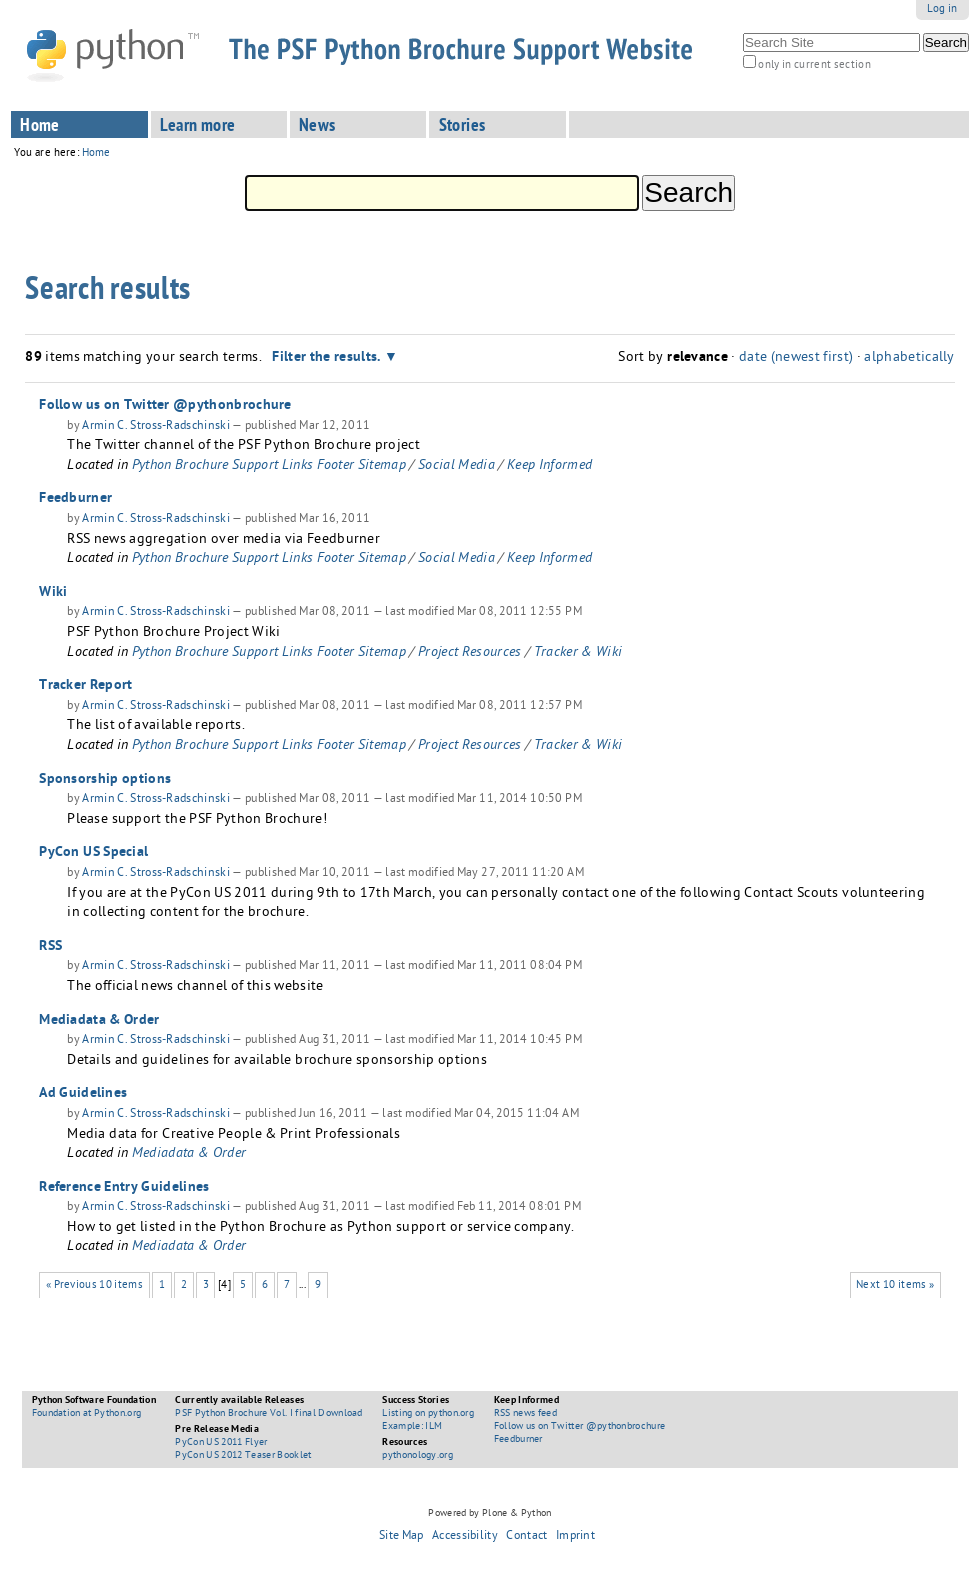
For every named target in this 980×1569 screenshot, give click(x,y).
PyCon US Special (93, 853)
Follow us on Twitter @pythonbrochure (165, 406)
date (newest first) (796, 358)
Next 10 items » (895, 1285)
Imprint (575, 1537)
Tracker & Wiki (578, 653)
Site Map (401, 1537)
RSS (50, 947)
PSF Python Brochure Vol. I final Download (268, 1414)
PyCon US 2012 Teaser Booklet (243, 1456)
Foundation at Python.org (87, 1414)
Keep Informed (549, 466)
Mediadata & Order (99, 1021)
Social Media (456, 466)
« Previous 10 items (94, 1285)
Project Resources (469, 653)
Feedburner (75, 499)
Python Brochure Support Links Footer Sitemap (269, 466)
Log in (942, 9)
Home (40, 127)
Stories (462, 127)
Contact (526, 1537)
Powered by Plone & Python (489, 1514)
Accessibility (465, 1537)
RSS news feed (525, 1414)
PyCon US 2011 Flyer (221, 1443)
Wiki (53, 593)
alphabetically (909, 358)
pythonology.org (417, 1456)
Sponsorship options (105, 780)
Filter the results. (328, 358)
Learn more (198, 127)
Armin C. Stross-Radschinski (156, 427)
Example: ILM (412, 1427)
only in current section (814, 65)
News (317, 127)
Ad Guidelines (83, 1094)
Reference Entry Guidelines (124, 1188)
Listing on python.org (428, 1414)
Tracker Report (85, 686)
